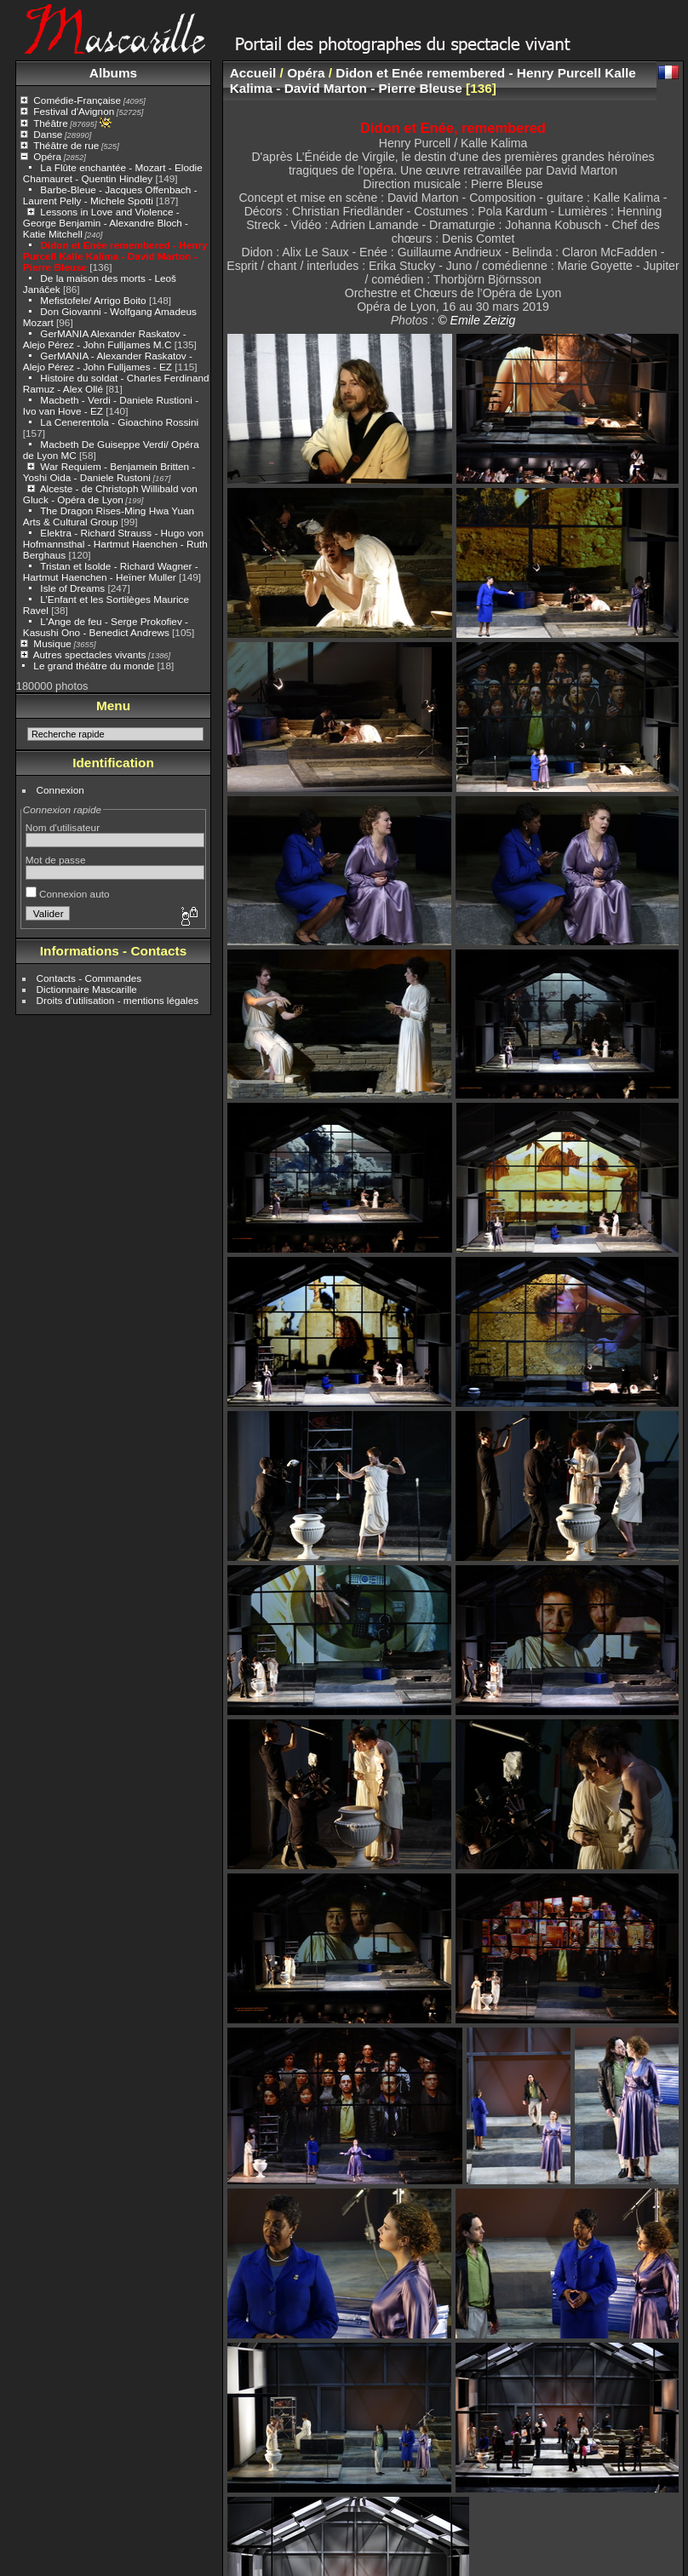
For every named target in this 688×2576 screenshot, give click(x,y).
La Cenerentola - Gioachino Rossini (119, 421)
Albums (113, 73)
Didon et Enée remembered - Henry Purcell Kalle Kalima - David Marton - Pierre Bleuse (115, 256)
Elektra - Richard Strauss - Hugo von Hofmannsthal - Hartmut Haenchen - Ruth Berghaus (115, 543)
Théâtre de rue (66, 145)
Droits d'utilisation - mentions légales (118, 1000)
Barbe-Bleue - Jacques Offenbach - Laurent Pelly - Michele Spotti (110, 195)
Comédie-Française (77, 100)
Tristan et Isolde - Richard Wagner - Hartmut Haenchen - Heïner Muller (110, 571)
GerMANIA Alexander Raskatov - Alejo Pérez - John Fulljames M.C (104, 339)
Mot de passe (56, 859)
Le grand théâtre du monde (93, 665)
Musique (52, 643)
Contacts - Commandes (89, 978)
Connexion (60, 789)
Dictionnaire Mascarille (87, 989)
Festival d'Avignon (73, 111)
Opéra (47, 156)
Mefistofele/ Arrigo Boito (93, 300)
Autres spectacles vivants (89, 654)
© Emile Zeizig (476, 320)
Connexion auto (68, 893)
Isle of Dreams (72, 588)
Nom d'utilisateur (63, 827)
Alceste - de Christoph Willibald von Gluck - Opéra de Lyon (110, 494)
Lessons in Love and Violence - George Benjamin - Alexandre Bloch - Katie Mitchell (105, 222)
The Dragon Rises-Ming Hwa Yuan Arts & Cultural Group (108, 516)
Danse (47, 134)
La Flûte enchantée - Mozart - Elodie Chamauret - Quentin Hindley (113, 173)
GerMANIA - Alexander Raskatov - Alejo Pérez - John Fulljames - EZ (107, 361)
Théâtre (50, 123)
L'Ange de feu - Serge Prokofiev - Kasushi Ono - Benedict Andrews (105, 627)
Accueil (253, 73)
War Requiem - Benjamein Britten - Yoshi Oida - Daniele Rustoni (109, 472)
